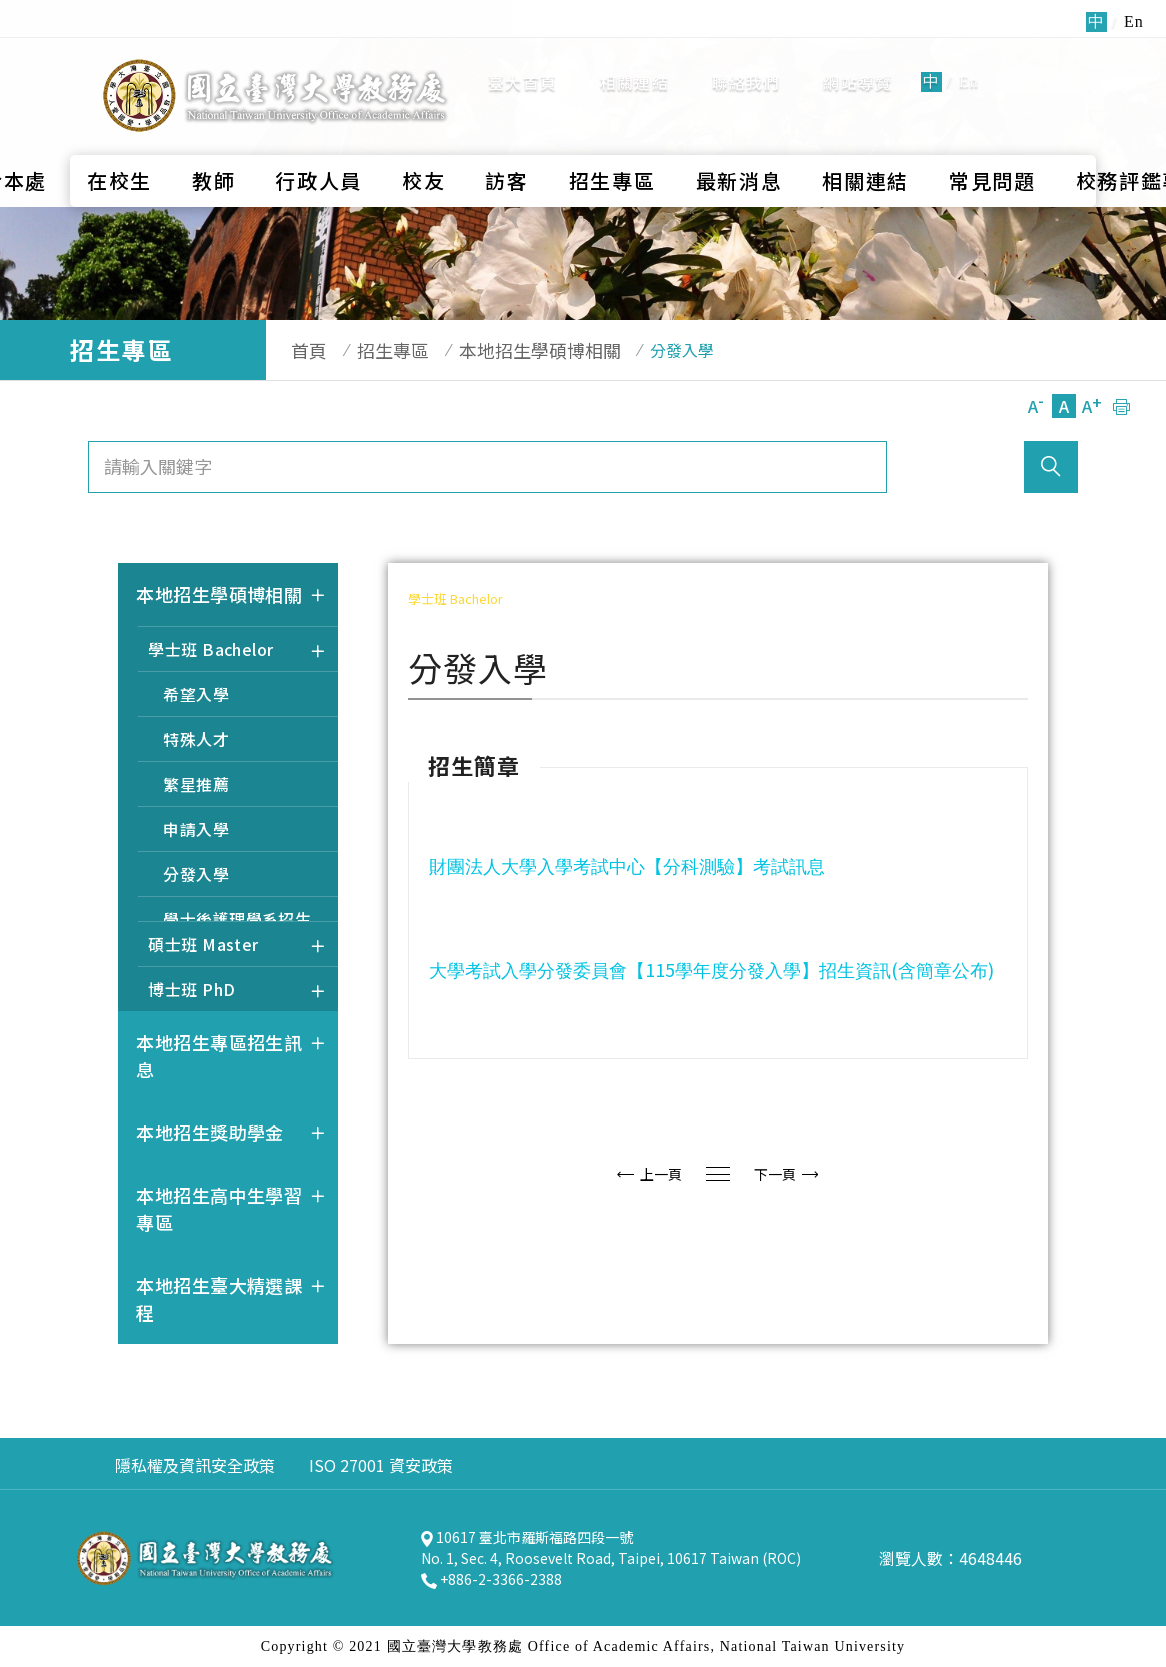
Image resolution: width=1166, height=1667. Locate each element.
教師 (213, 126)
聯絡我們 (746, 55)
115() (713, 969)
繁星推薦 (196, 784)
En (969, 54)
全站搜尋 (1045, 53)
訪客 (506, 126)
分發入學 (196, 874)
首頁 (299, 350)
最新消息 (739, 126)
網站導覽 (857, 55)
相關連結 (634, 55)
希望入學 (196, 694)
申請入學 (196, 829)
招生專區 (612, 126)
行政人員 (318, 126)
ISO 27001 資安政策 (381, 1465)
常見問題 (992, 126)
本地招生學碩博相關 (510, 350)
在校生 (119, 126)
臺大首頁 (522, 55)
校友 (423, 126)
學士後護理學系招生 (237, 919)
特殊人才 (196, 739)
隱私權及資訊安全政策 (195, 1465)
